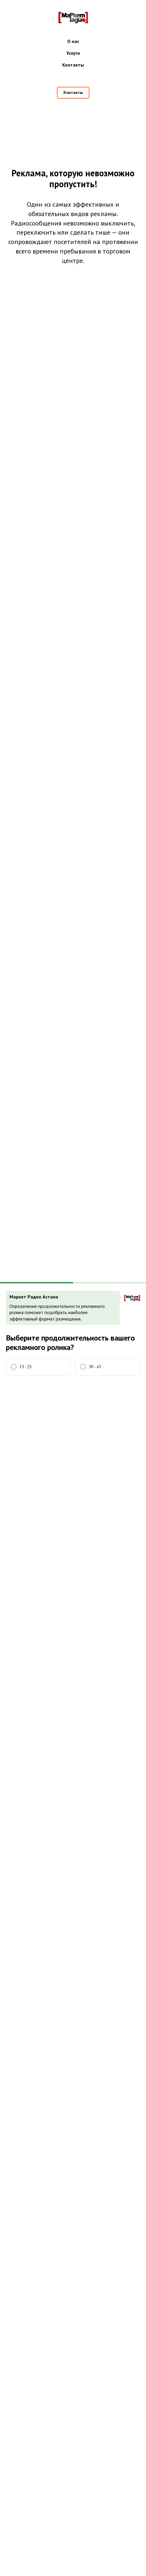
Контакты (73, 65)
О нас (73, 41)
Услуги (73, 53)
